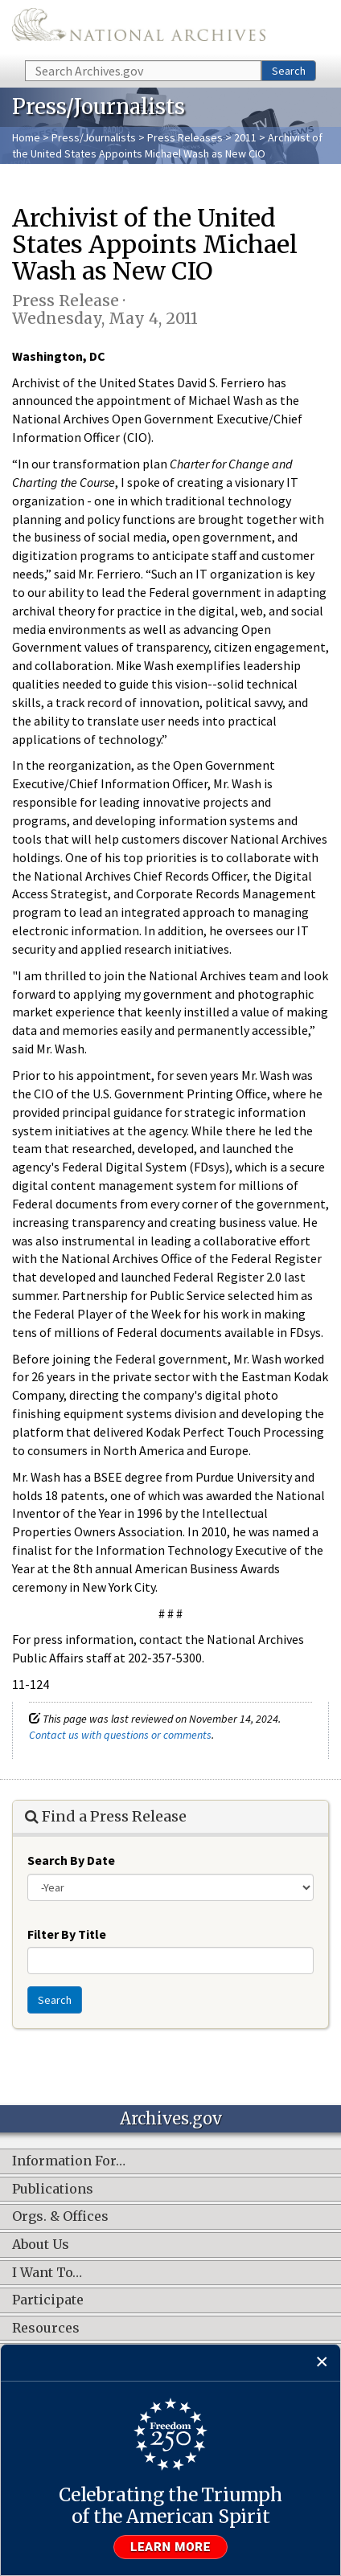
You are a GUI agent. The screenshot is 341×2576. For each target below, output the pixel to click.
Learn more (170, 2547)
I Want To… (47, 2273)
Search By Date (71, 1860)
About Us (40, 2245)
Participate (48, 2300)
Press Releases (185, 137)
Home (26, 137)
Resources (46, 2328)
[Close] (322, 2363)
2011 (245, 137)
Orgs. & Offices (60, 2217)
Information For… (68, 2161)
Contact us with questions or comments (120, 1735)
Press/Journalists (93, 137)
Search (289, 70)
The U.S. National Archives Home (138, 29)
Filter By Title (66, 1934)
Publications (52, 2189)
